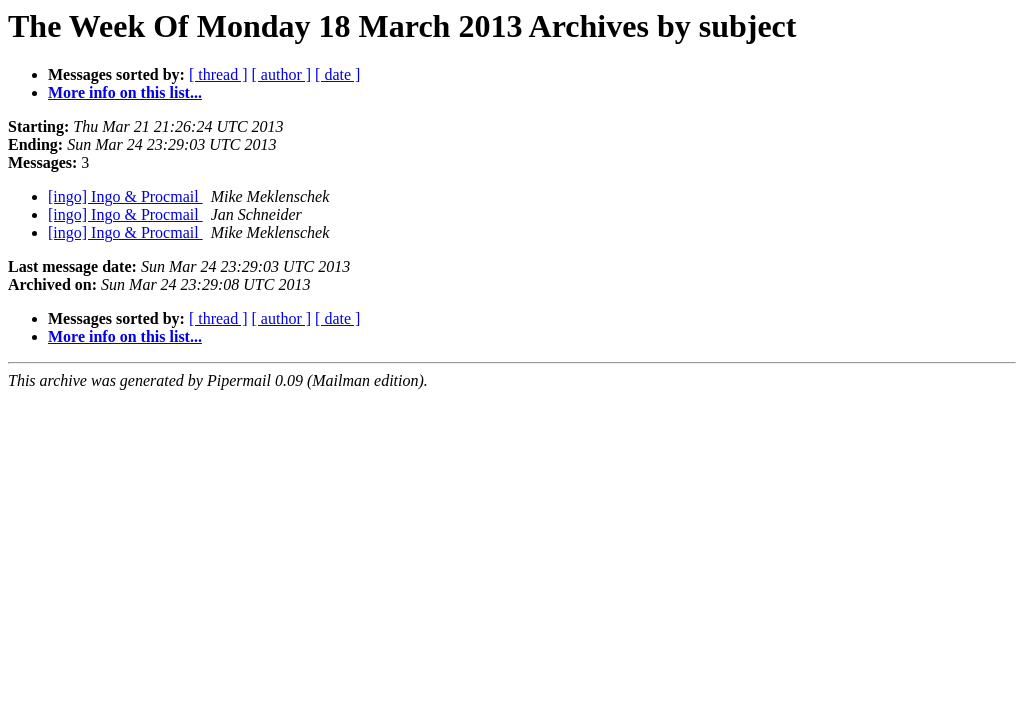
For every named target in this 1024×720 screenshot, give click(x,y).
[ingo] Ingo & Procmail (125, 196)
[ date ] (337, 74)
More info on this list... (125, 92)
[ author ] (282, 74)
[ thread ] (218, 74)
